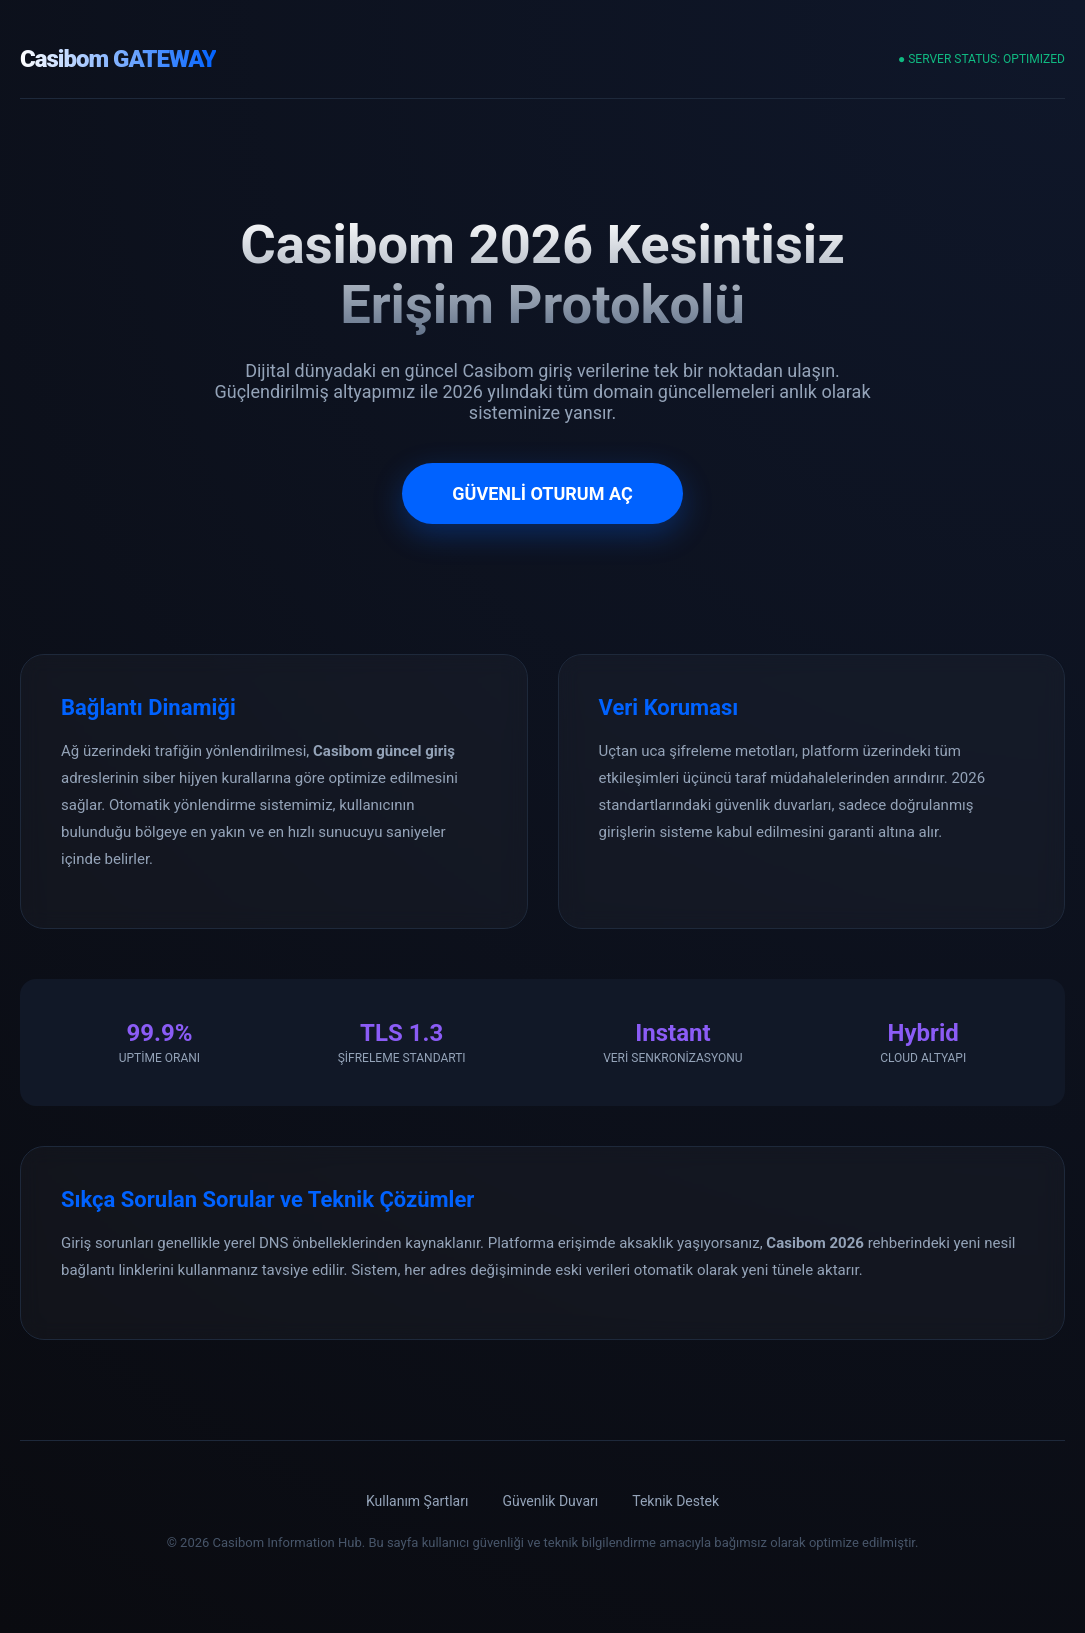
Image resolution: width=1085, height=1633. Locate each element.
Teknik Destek (675, 1501)
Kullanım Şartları (417, 1501)
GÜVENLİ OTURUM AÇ (542, 493)
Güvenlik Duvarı (550, 1501)
